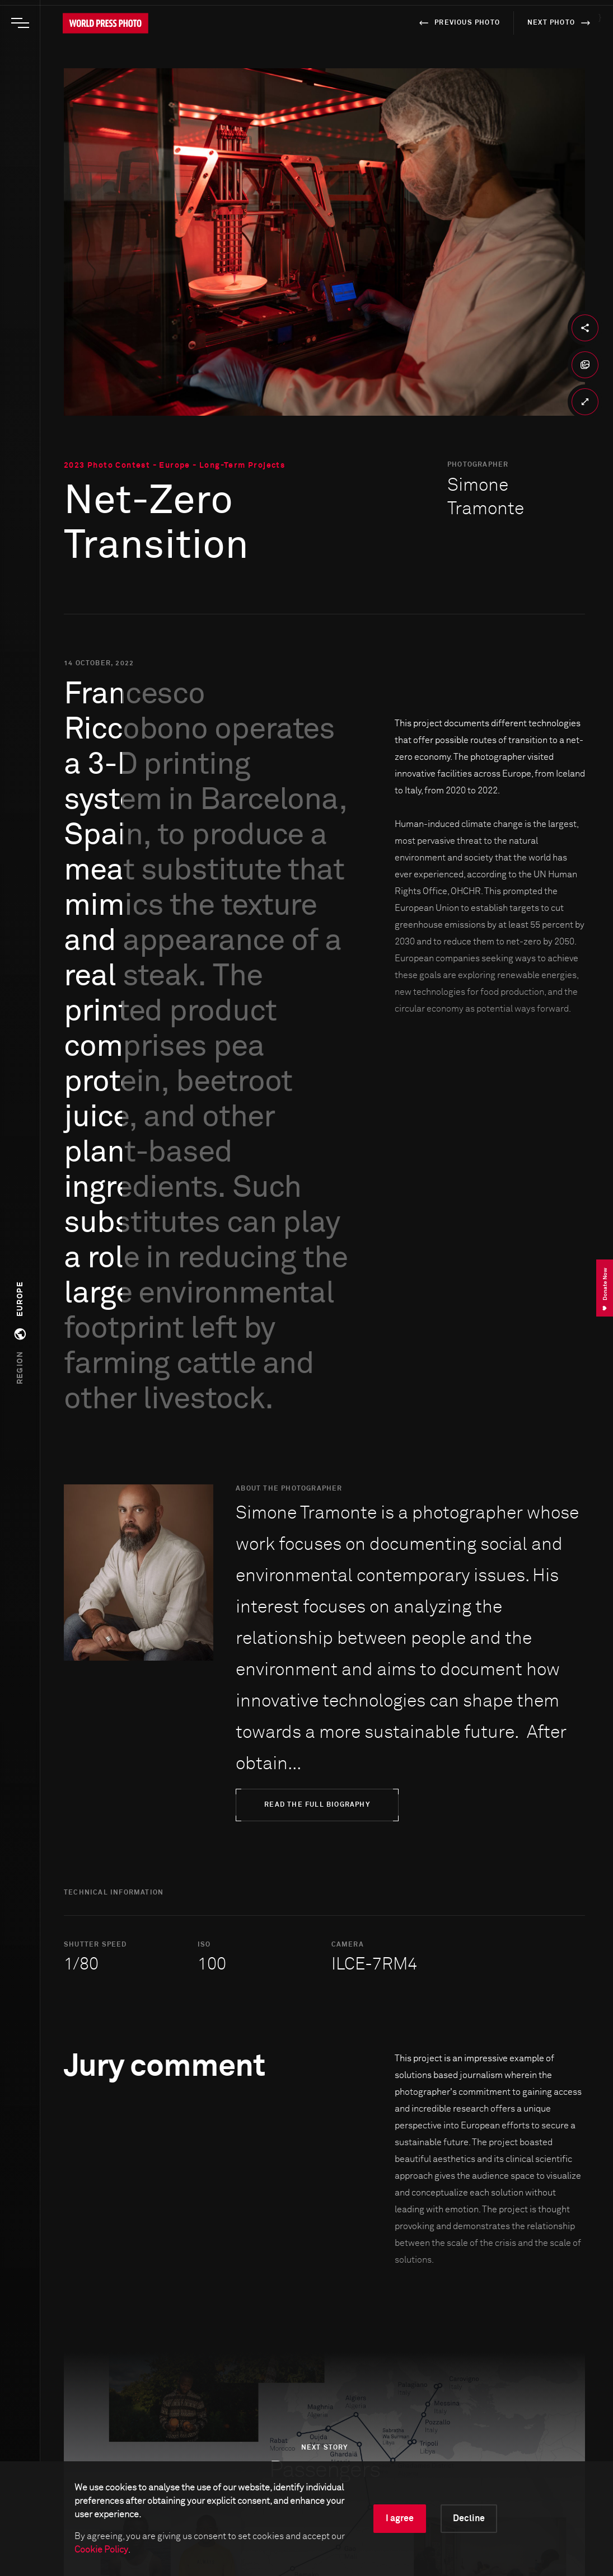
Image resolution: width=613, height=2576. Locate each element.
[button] (20, 1333)
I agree (400, 2518)
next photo (560, 23)
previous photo (457, 23)
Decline (469, 2518)
